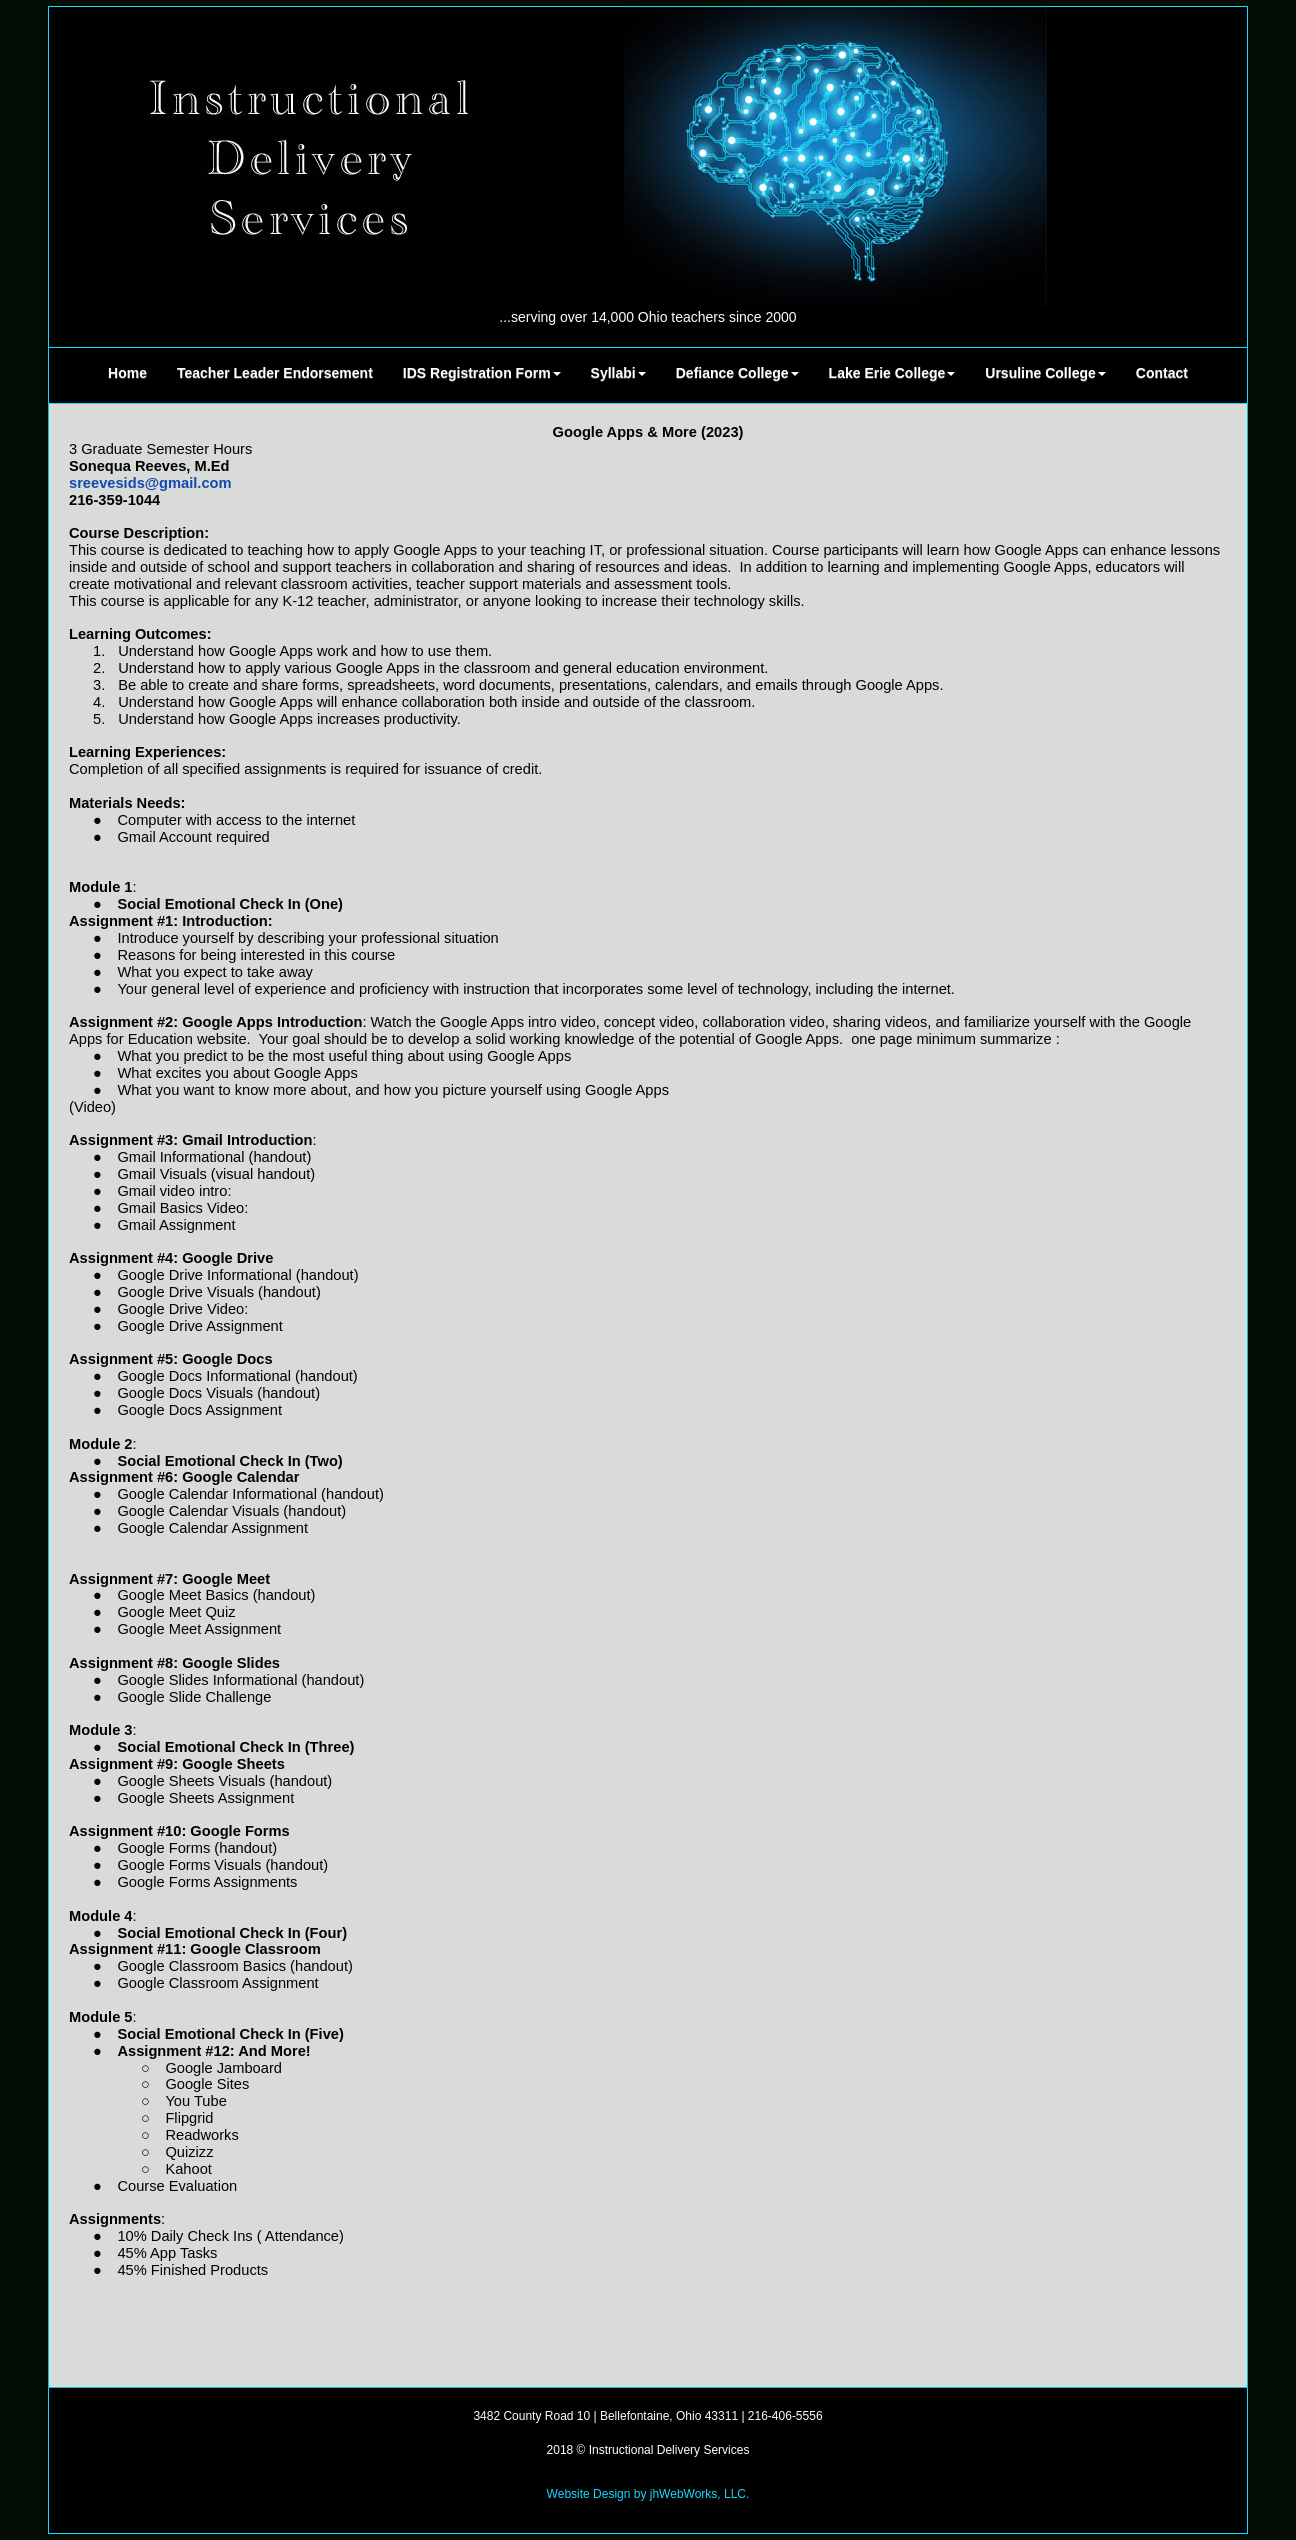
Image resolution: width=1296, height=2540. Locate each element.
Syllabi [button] (618, 373)
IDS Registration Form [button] (482, 373)
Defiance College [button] (737, 373)
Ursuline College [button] (1045, 373)
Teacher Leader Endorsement (275, 373)
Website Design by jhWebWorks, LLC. (648, 2494)
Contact (1162, 373)
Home (127, 373)
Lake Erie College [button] (892, 373)
